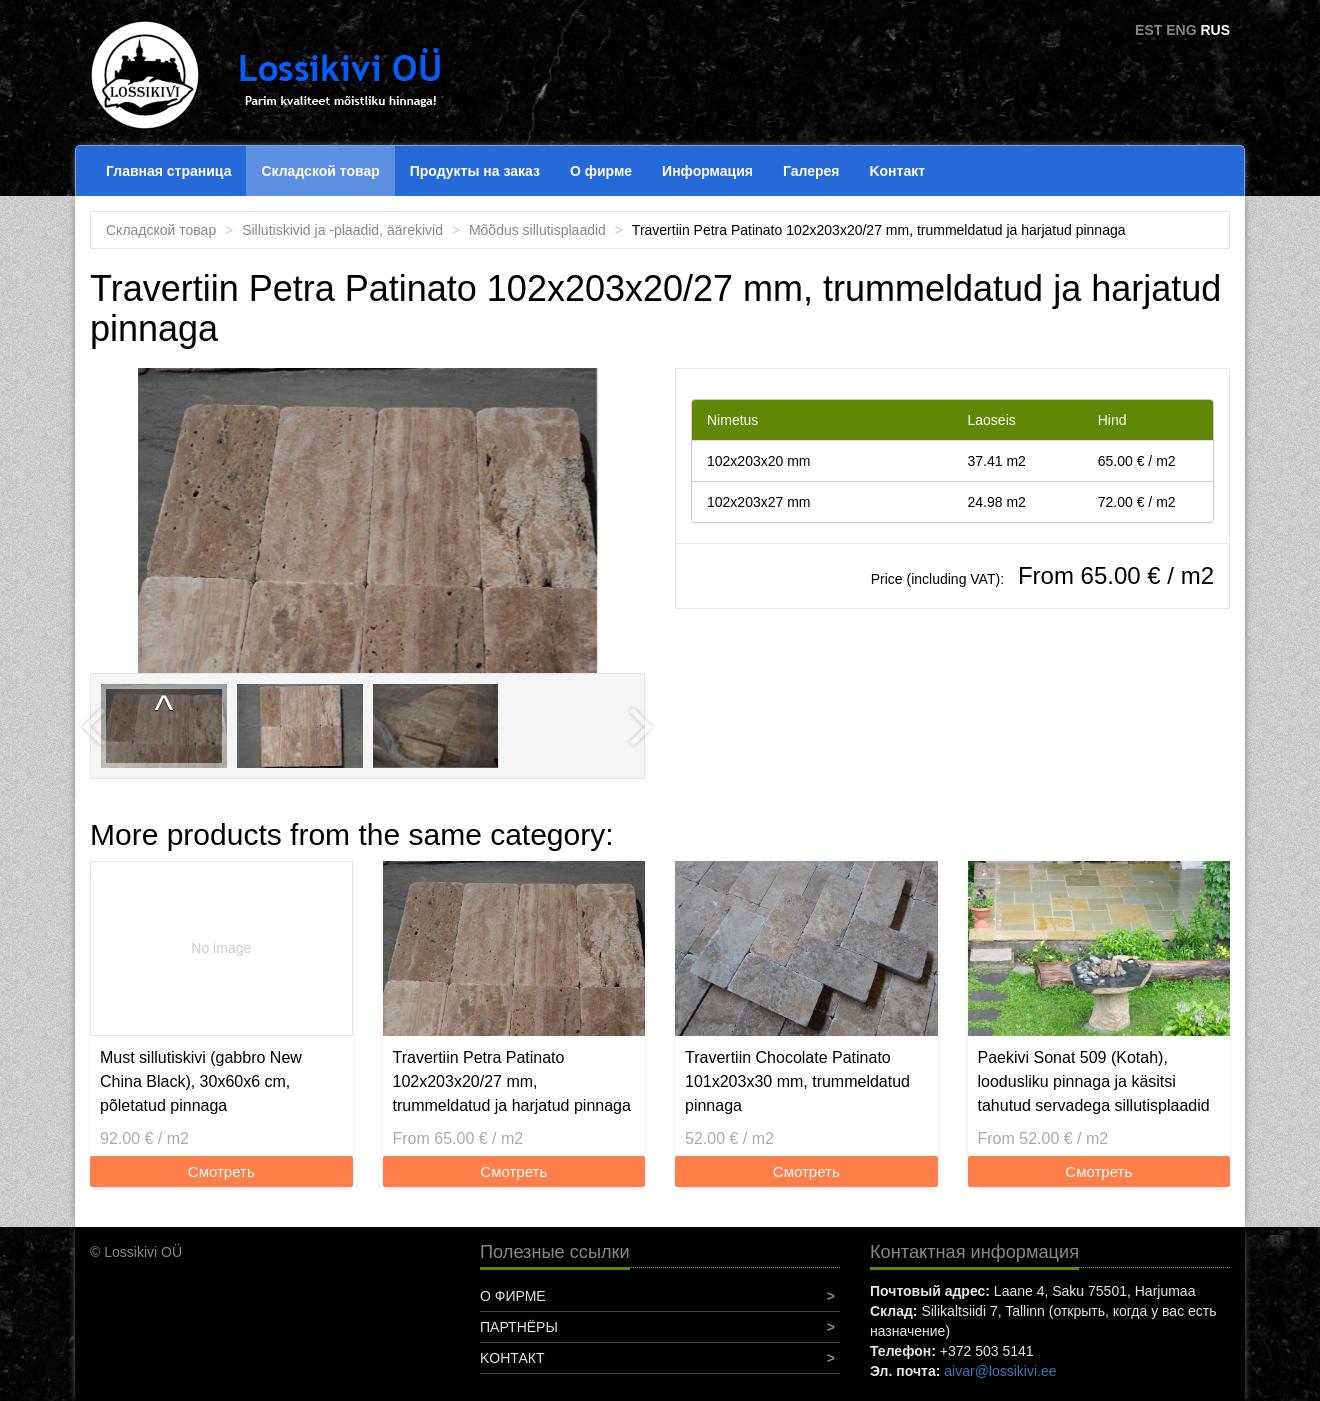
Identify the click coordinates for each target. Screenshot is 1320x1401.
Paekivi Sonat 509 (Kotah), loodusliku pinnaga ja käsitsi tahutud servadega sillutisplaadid (1094, 1081)
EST (1148, 30)
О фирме (601, 171)
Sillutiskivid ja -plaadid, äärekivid (342, 230)
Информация (707, 171)
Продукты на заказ (475, 171)
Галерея (811, 171)
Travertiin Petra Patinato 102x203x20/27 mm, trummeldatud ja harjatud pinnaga (512, 1081)
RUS (1215, 30)
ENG (1181, 30)
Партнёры (519, 1327)
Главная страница (168, 171)
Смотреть (221, 1171)
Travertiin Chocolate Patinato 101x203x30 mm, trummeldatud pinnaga (797, 1081)
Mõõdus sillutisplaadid (537, 230)
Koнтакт (897, 171)
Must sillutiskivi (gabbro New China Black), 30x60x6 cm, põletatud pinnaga (201, 1081)
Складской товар (320, 171)
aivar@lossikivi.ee (1000, 1371)
